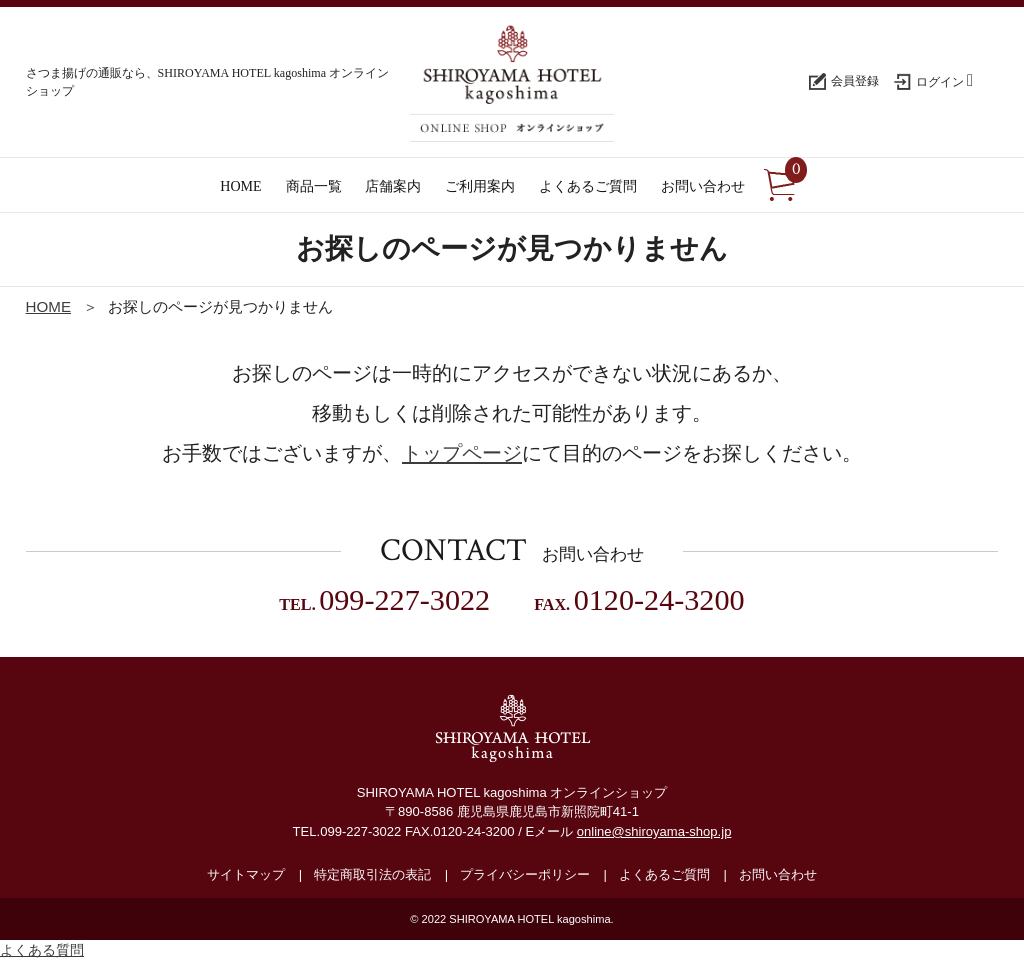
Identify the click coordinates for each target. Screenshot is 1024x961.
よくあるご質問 (664, 874)
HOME (48, 306)
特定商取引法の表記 (372, 874)
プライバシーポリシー (525, 874)
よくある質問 (42, 950)
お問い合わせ (778, 874)
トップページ (462, 453)
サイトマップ (246, 874)
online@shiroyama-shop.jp (654, 831)
